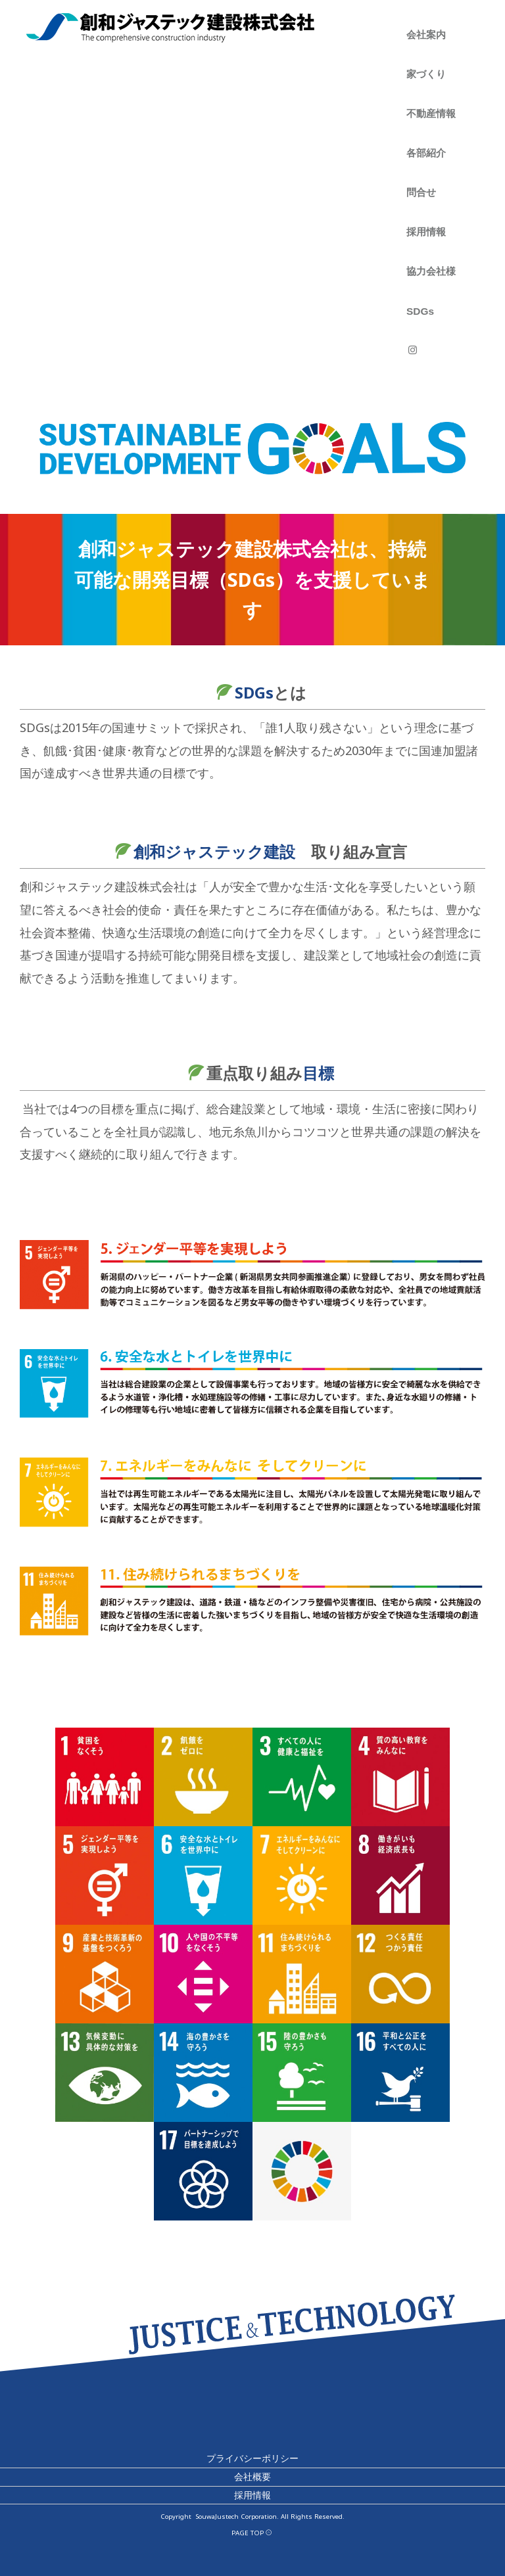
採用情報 (426, 231)
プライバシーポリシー (252, 2458)
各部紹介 (426, 152)
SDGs (420, 311)
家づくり (426, 74)
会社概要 (252, 2476)
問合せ (421, 192)
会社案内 (426, 34)
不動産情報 (431, 113)
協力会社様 (431, 271)
